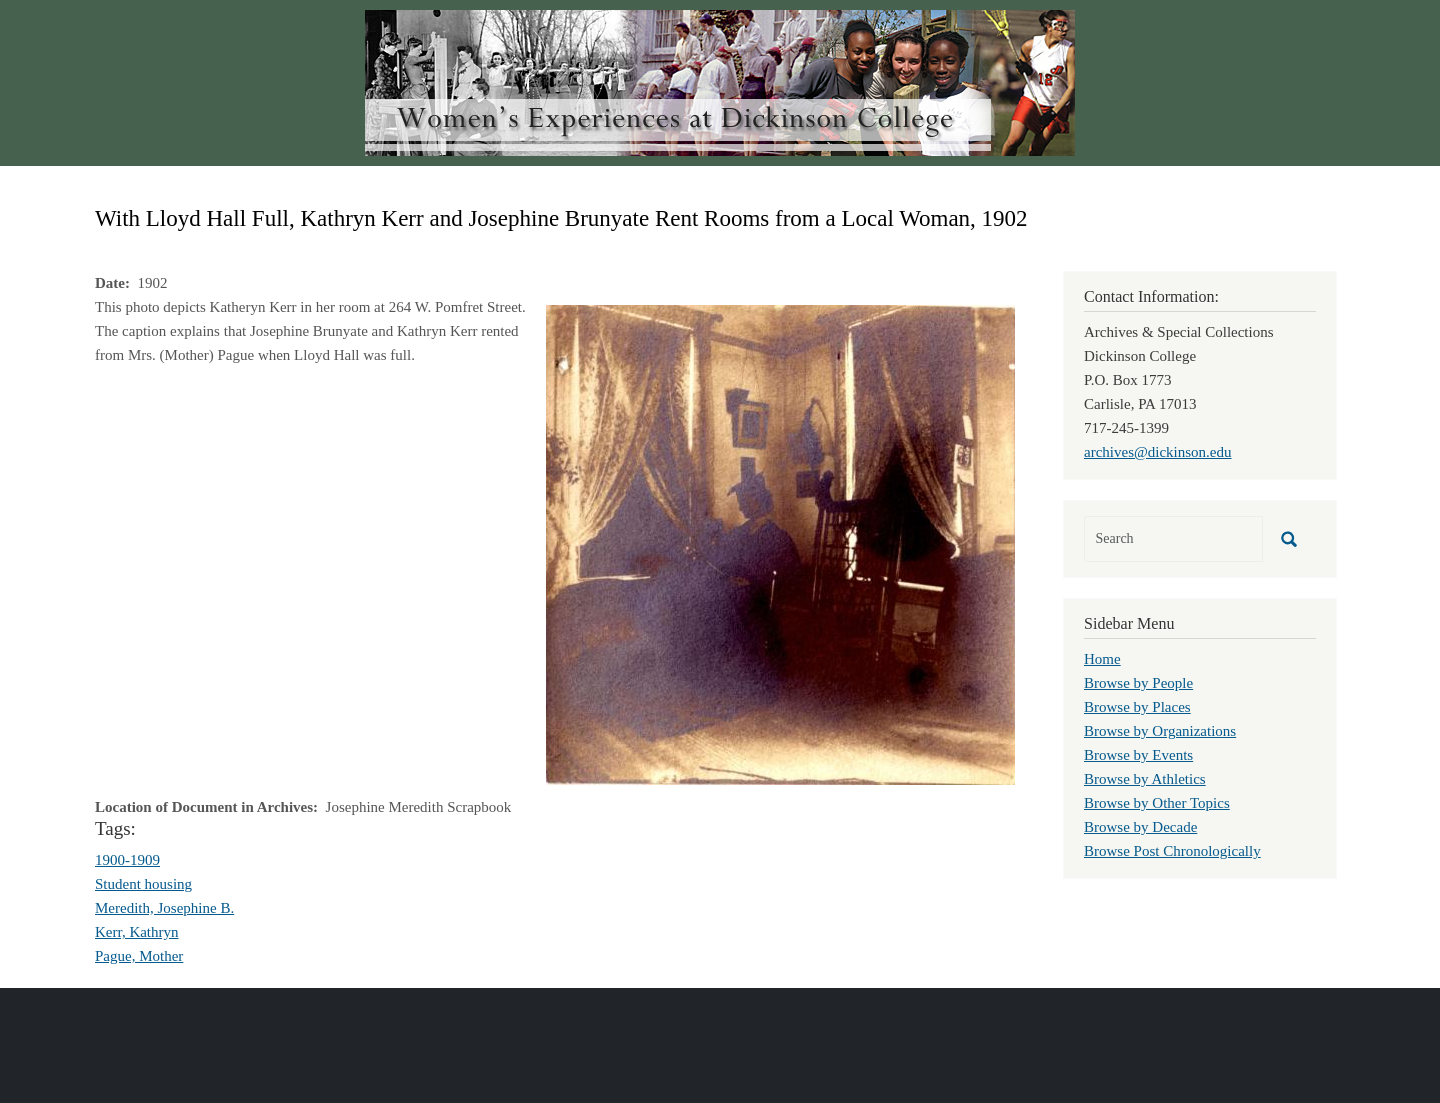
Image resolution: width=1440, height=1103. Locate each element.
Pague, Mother (139, 956)
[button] (780, 543)
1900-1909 (127, 860)
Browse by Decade (1140, 827)
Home (1102, 659)
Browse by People (1138, 683)
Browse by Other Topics (1157, 803)
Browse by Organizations (1160, 731)
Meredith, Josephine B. (164, 908)
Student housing (143, 884)
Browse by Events (1138, 755)
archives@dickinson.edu (1158, 452)
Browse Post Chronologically (1172, 851)
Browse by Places (1137, 707)
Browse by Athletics (1145, 779)
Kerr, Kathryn (137, 932)
